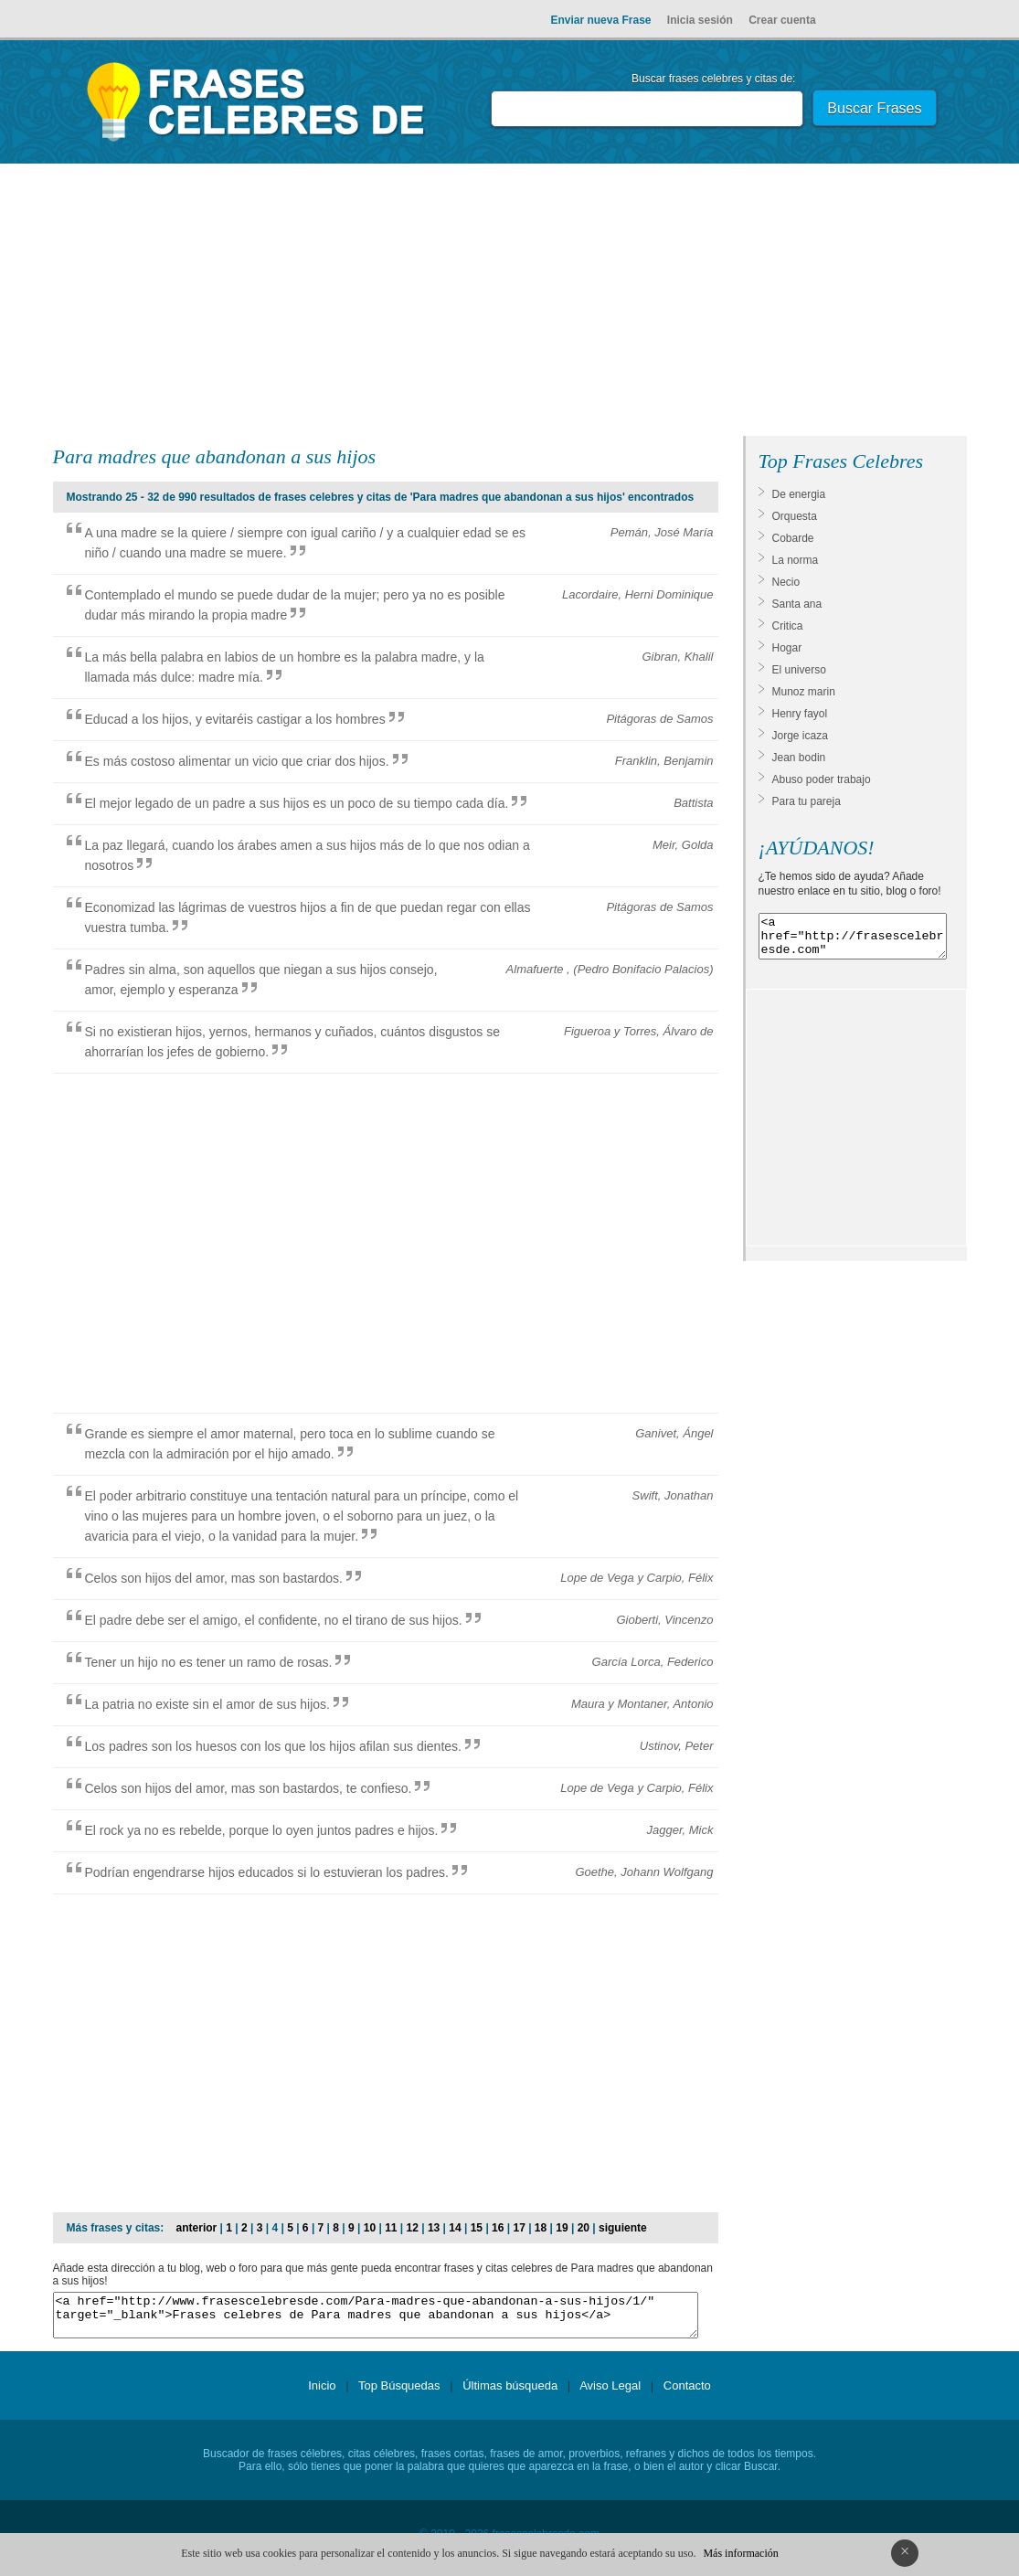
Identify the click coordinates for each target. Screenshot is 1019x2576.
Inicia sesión (700, 20)
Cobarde (793, 538)
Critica (787, 626)
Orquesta (794, 516)
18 (541, 2227)
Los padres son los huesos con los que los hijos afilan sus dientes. (273, 1746)
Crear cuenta (781, 20)
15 (477, 2227)
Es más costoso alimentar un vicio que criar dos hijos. (237, 761)
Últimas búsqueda (509, 2394)
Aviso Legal (610, 2394)
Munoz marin (803, 691)
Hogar (787, 647)
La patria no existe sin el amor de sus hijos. (207, 1704)
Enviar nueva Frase (600, 20)
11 (391, 2227)
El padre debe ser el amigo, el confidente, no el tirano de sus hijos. (273, 1620)
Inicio (321, 2394)
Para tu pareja (806, 801)
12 (413, 2227)
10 (370, 2227)
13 (434, 2227)
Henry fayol (800, 713)
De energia (799, 494)
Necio (786, 582)
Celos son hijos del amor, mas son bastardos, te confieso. (248, 1788)
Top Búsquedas (399, 2394)
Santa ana (797, 604)
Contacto (687, 2394)
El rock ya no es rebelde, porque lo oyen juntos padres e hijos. (262, 1830)
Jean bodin (799, 757)
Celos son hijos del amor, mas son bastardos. (214, 1578)
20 (583, 2227)
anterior (197, 2227)
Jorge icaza (800, 735)
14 (455, 2227)
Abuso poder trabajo (821, 779)
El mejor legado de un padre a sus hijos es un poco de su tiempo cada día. (297, 803)
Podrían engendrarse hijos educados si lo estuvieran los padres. (267, 1872)
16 (498, 2227)
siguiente (623, 2227)
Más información (740, 2553)
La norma (795, 560)
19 (562, 2227)
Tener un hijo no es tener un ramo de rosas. (209, 1662)
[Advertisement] (510, 303)
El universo (799, 669)
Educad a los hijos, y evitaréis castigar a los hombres (235, 719)
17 (519, 2227)
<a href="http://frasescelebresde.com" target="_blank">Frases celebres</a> (853, 940)
